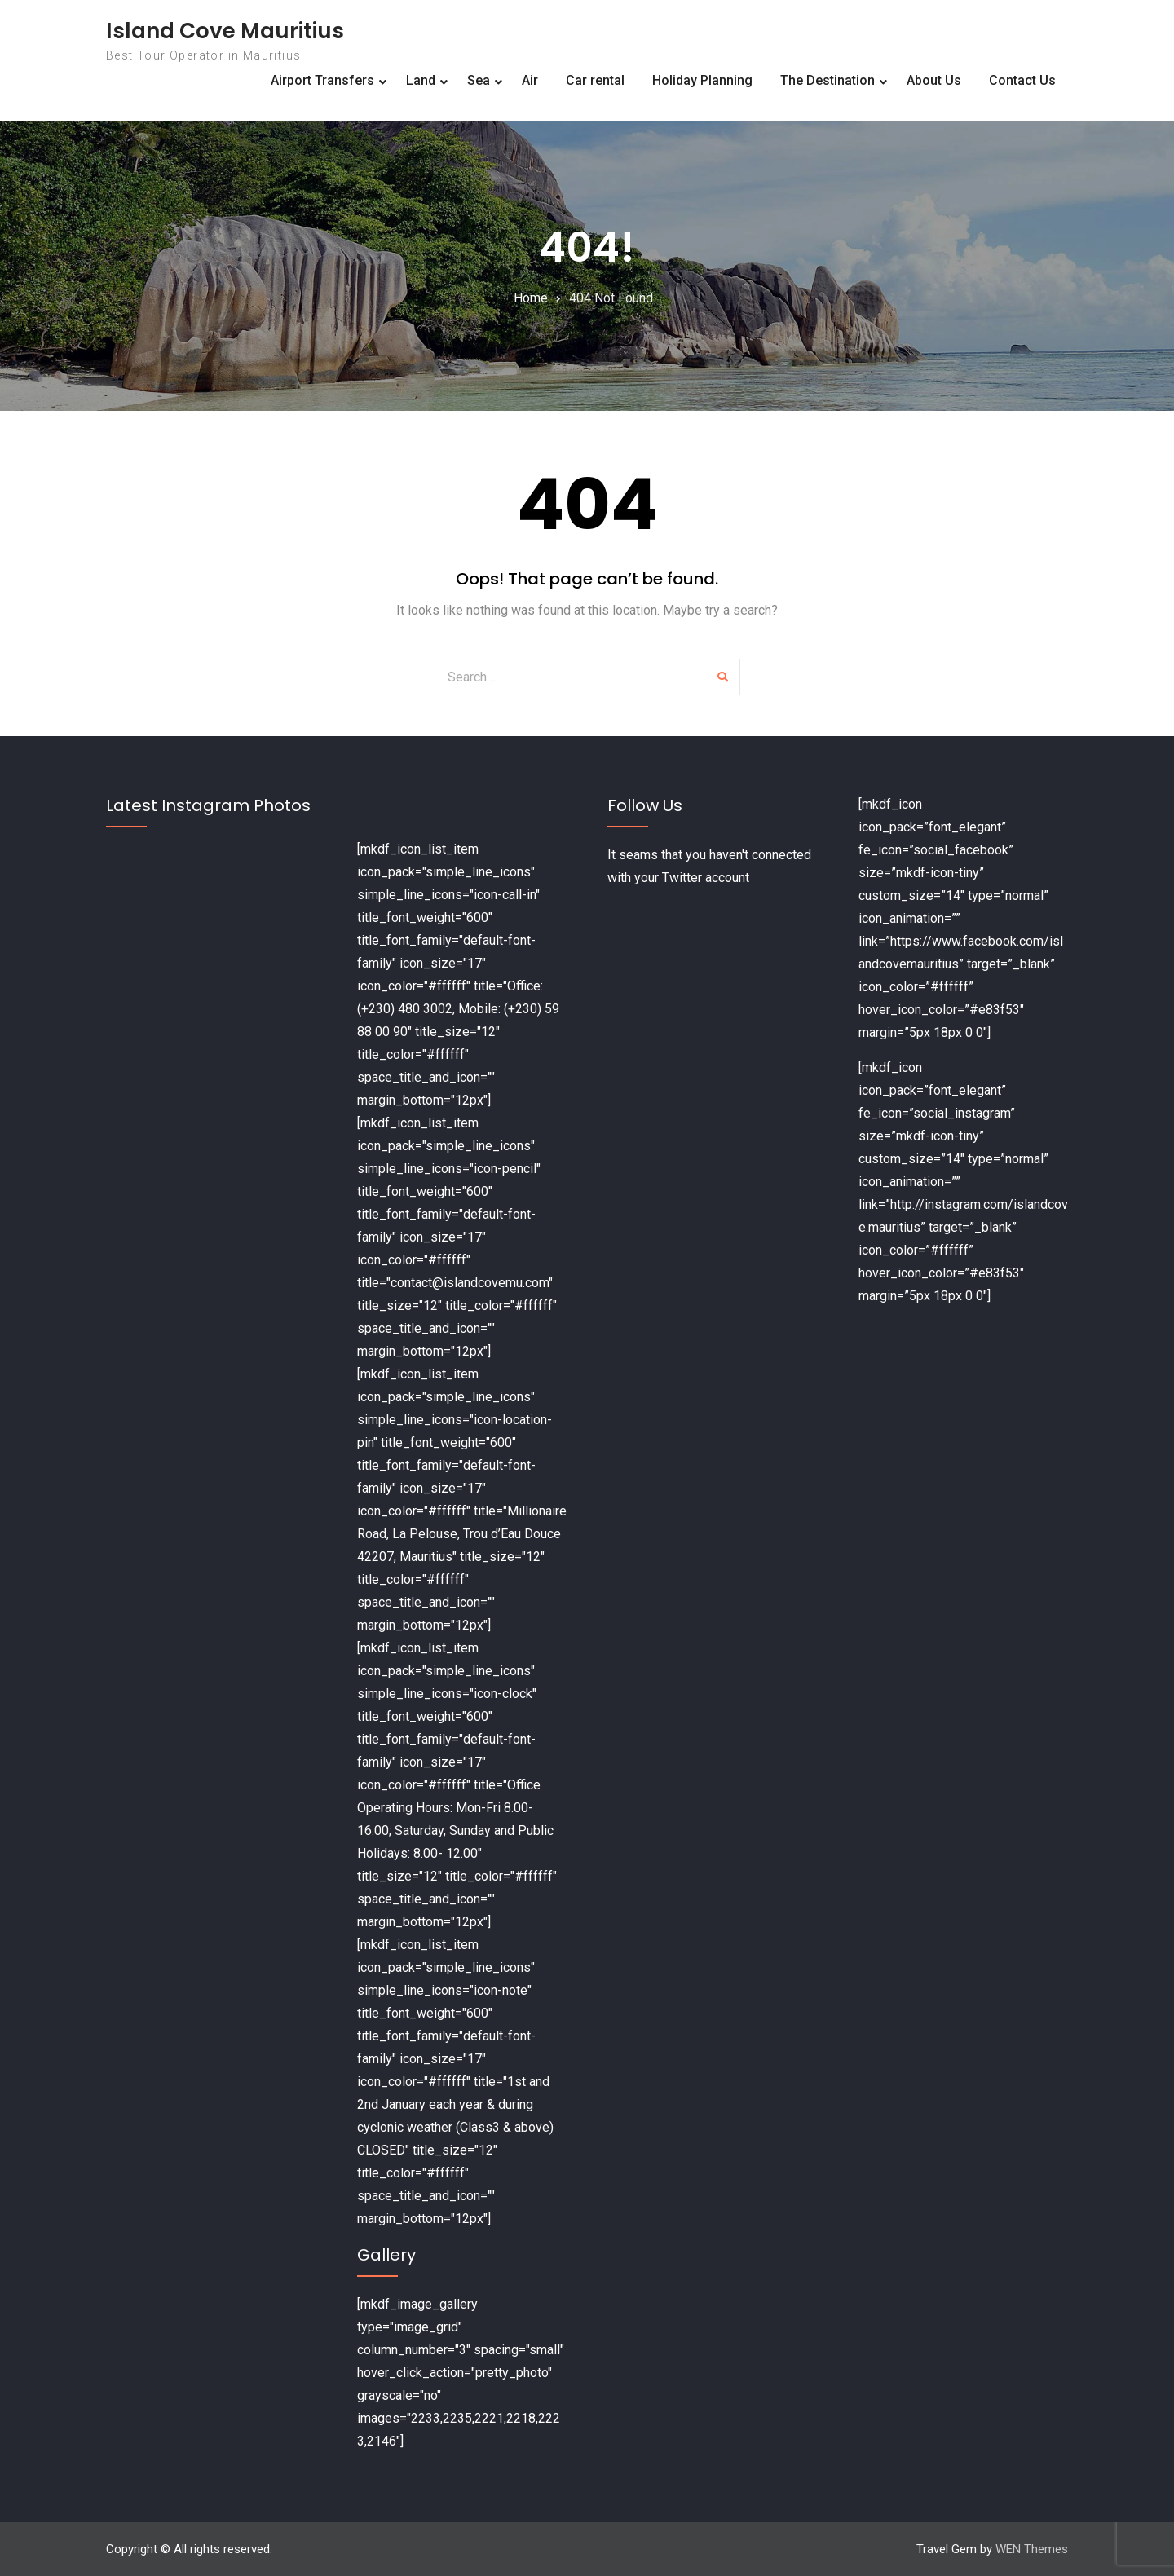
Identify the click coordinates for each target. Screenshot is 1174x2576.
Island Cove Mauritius (225, 31)
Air (530, 80)
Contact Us (1022, 80)
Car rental (595, 80)
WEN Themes (1031, 2549)
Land (420, 80)
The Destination (827, 80)
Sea (478, 80)
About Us (934, 80)
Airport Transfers (322, 80)
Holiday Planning (702, 80)
